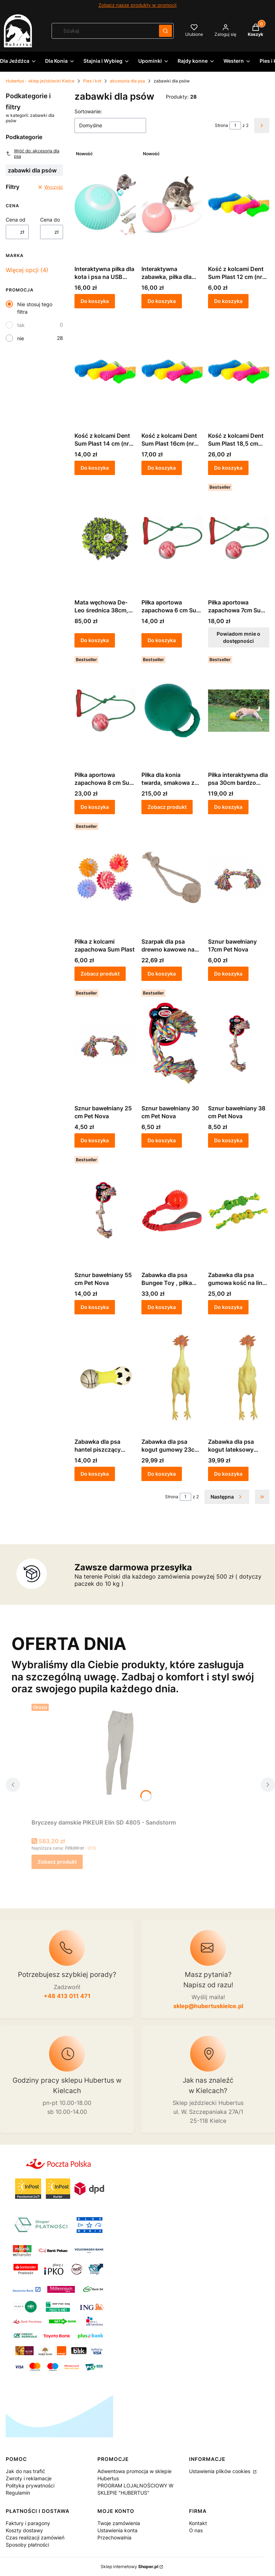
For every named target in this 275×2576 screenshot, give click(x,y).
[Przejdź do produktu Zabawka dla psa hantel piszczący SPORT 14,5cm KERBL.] (105, 1377)
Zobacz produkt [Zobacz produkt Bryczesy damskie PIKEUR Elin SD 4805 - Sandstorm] (57, 1862)
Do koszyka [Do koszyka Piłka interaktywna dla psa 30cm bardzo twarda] (228, 807)
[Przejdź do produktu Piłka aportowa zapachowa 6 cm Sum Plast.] (172, 538)
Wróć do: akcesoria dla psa (32, 153)
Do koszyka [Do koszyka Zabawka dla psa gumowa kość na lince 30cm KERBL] (228, 1307)
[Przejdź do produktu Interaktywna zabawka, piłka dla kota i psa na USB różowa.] (172, 204)
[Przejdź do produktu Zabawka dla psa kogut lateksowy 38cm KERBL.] (238, 1377)
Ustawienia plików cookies (220, 2471)
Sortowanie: (88, 111)
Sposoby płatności (27, 2545)
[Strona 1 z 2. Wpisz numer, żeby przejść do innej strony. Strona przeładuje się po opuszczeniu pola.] (235, 125)
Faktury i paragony (28, 2523)
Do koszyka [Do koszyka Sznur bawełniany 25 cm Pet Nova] (95, 1140)
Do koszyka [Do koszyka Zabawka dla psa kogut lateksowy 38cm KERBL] (228, 1474)
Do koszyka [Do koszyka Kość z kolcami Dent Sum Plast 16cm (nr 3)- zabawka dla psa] (162, 468)
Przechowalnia (114, 2537)
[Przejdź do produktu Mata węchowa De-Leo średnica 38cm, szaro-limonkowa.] (105, 538)
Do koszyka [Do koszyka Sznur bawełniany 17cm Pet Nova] (228, 974)
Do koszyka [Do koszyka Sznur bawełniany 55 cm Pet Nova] (95, 1307)
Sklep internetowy (129, 2566)
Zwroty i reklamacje (29, 2478)
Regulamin (18, 2493)
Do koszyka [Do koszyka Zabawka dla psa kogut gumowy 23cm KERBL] (162, 1474)
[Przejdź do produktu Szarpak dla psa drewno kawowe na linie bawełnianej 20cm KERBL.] (172, 877)
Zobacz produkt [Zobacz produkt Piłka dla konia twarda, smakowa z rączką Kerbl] (167, 807)
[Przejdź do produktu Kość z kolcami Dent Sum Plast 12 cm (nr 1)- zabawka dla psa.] (238, 204)
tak (21, 325)
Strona (221, 125)
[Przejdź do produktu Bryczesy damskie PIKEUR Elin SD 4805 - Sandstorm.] (121, 1758)
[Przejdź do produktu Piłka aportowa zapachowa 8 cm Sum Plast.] (105, 710)
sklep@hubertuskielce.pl (208, 2006)
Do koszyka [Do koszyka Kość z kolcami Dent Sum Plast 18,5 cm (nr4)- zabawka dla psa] (228, 468)
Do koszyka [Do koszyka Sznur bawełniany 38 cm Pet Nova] (228, 1140)
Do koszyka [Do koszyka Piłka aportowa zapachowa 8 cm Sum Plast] (95, 807)
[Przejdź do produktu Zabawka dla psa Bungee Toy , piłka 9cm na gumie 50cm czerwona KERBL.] (172, 1210)
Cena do (50, 220)
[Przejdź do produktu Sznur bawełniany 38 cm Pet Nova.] (238, 1044)
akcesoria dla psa (127, 81)
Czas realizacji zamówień (35, 2537)
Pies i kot (92, 81)
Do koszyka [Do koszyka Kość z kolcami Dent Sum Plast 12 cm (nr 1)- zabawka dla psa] (228, 301)
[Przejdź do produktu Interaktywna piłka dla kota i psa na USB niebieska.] (105, 204)
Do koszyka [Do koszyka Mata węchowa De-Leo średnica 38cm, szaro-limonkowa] (95, 640)
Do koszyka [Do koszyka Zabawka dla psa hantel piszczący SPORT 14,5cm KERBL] (95, 1474)
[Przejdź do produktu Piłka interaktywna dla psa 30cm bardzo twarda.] (238, 710)
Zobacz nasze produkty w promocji (137, 5)
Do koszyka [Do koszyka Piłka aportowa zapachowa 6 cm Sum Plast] (162, 640)
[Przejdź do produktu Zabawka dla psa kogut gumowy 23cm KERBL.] (172, 1377)
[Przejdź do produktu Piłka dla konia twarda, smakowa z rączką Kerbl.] (172, 710)
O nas (196, 2530)
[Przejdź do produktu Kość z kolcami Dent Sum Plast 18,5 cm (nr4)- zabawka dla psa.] (238, 371)
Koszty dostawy (24, 2530)
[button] (165, 31)
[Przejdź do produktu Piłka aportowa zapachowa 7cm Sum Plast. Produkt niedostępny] (238, 538)
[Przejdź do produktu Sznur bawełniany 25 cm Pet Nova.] (105, 1044)
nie (20, 338)
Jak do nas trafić (25, 2471)
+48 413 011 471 (67, 1995)
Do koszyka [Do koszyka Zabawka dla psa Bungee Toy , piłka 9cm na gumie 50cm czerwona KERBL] (162, 1307)
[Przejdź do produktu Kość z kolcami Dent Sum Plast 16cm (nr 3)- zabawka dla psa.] (172, 371)
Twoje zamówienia (118, 2523)
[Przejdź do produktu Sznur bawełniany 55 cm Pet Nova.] (105, 1210)
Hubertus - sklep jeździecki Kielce (40, 81)
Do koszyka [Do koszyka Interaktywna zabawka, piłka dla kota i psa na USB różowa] (162, 301)
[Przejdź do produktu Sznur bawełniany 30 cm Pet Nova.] (172, 1044)
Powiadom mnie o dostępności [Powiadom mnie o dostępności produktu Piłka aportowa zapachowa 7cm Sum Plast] (239, 637)
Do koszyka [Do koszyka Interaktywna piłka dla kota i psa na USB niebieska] (95, 301)
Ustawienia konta (117, 2530)
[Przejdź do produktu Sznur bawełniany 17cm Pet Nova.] (238, 877)
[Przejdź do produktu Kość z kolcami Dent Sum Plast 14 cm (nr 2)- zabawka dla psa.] (105, 371)
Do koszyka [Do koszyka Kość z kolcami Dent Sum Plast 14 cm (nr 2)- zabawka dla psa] (95, 468)
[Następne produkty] (226, 1497)
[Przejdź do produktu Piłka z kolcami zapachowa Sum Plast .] (105, 877)
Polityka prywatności (30, 2485)
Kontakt (198, 2523)
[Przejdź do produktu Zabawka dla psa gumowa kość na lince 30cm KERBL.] (238, 1210)
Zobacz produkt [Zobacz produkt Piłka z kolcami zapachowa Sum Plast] (100, 974)
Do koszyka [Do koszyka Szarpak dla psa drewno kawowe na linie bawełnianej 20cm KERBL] (162, 974)
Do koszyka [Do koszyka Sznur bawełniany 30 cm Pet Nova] (162, 1140)
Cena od (15, 220)
